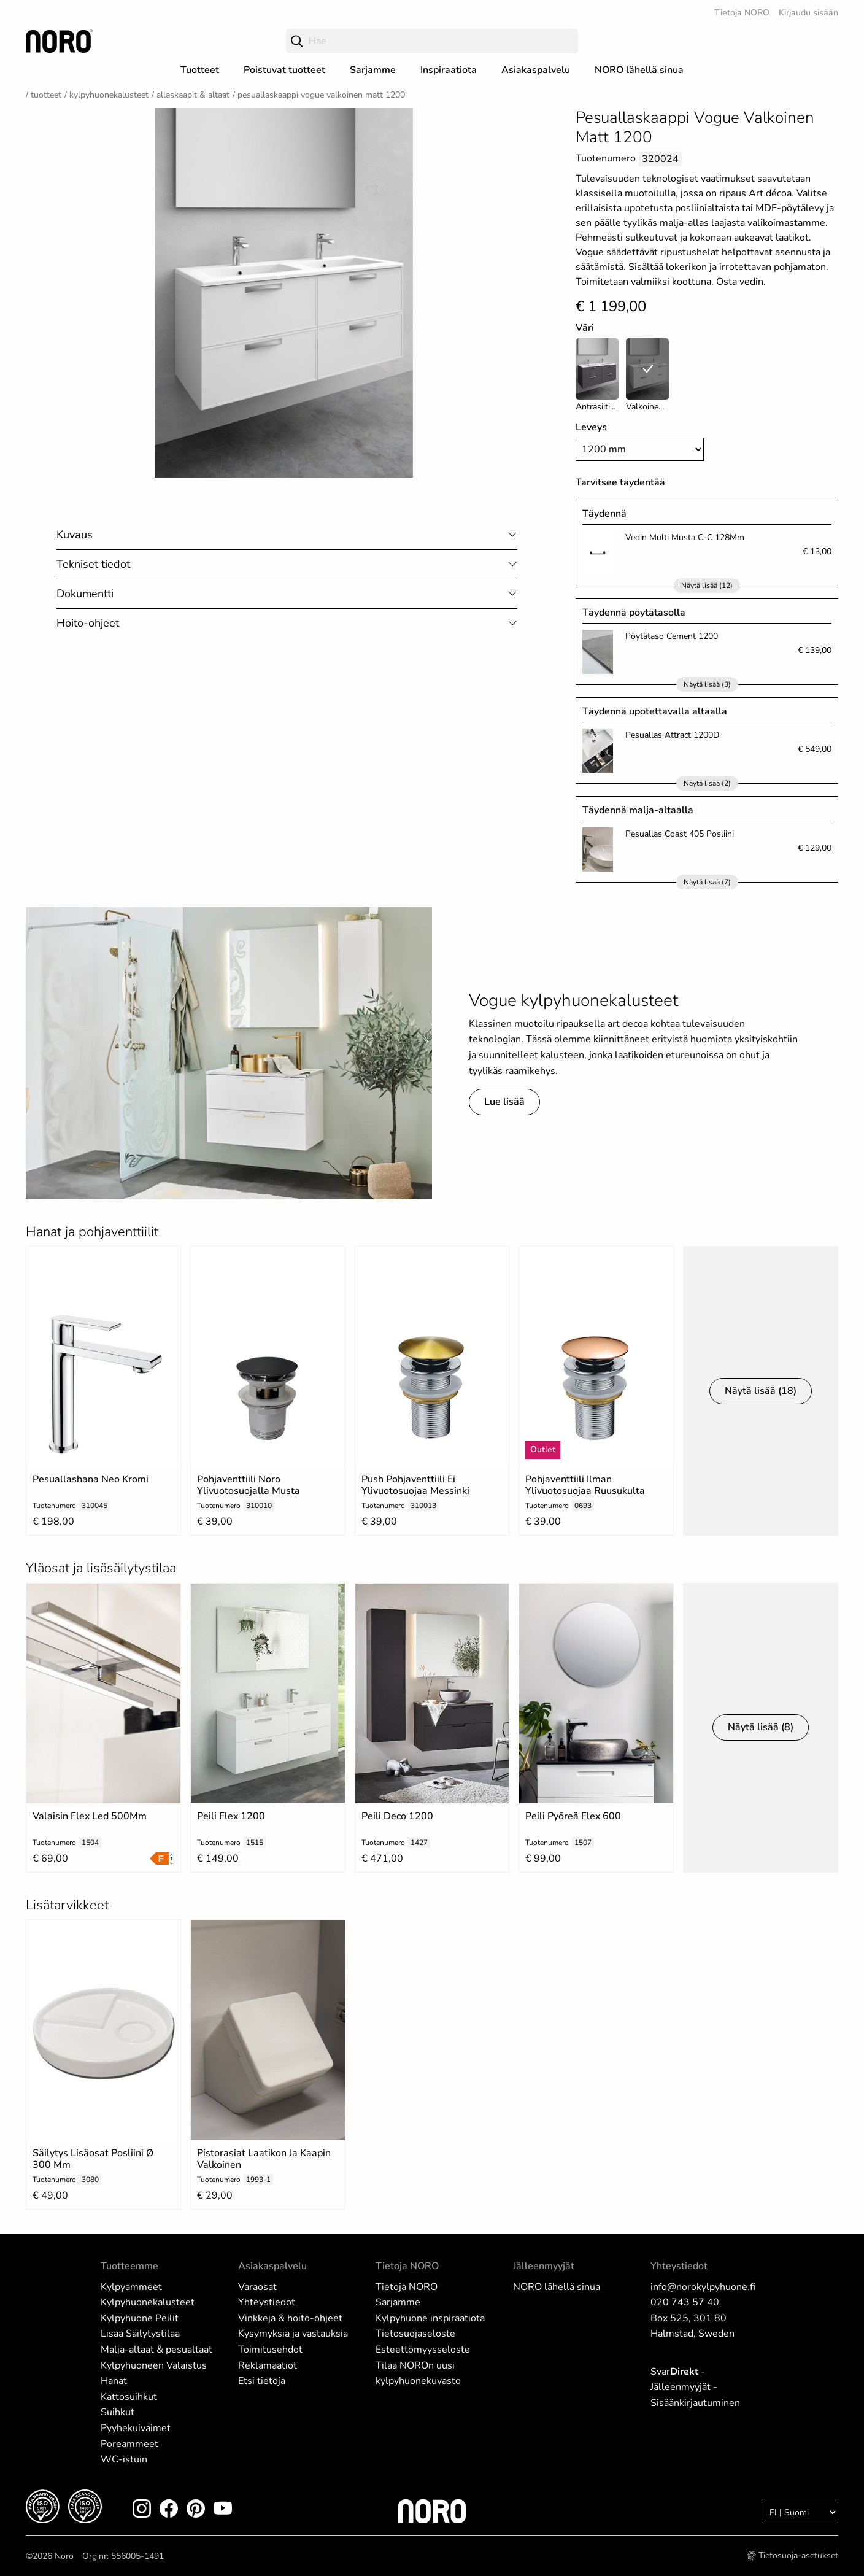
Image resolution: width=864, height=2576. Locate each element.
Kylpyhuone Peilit (140, 2318)
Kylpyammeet (131, 2287)
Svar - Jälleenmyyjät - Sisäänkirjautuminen (695, 2387)
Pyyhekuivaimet (136, 2428)
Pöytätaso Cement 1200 (671, 636)
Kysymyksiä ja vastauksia (293, 2333)
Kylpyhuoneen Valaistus (154, 2365)
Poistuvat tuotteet (284, 70)
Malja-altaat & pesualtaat (156, 2349)
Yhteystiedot (266, 2302)
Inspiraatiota (448, 70)
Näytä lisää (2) (707, 783)
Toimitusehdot (270, 2349)
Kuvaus (74, 534)
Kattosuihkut (129, 2397)
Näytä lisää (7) (707, 882)
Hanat (114, 2381)
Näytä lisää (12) (707, 585)
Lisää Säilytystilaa (140, 2333)
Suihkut (117, 2412)
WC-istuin (124, 2459)
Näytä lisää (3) (707, 684)
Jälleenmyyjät (543, 2266)
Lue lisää (504, 1101)
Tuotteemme (129, 2266)
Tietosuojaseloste (415, 2333)
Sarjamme (373, 70)
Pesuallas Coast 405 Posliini (679, 834)
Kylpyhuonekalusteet (108, 95)
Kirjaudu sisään (808, 12)
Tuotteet (199, 70)
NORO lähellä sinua (639, 70)
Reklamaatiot (267, 2365)
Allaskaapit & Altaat (193, 95)
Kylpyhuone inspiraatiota (430, 2318)
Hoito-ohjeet (87, 623)
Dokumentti (85, 593)
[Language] (800, 2512)
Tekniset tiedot (93, 564)
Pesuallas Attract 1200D (672, 735)
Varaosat (257, 2287)
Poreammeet (129, 2444)
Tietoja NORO (742, 12)
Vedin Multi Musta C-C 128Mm (684, 537)
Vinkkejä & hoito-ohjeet (290, 2318)
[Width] (640, 449)
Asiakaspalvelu (535, 70)
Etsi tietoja (261, 2381)
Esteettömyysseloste (423, 2349)
